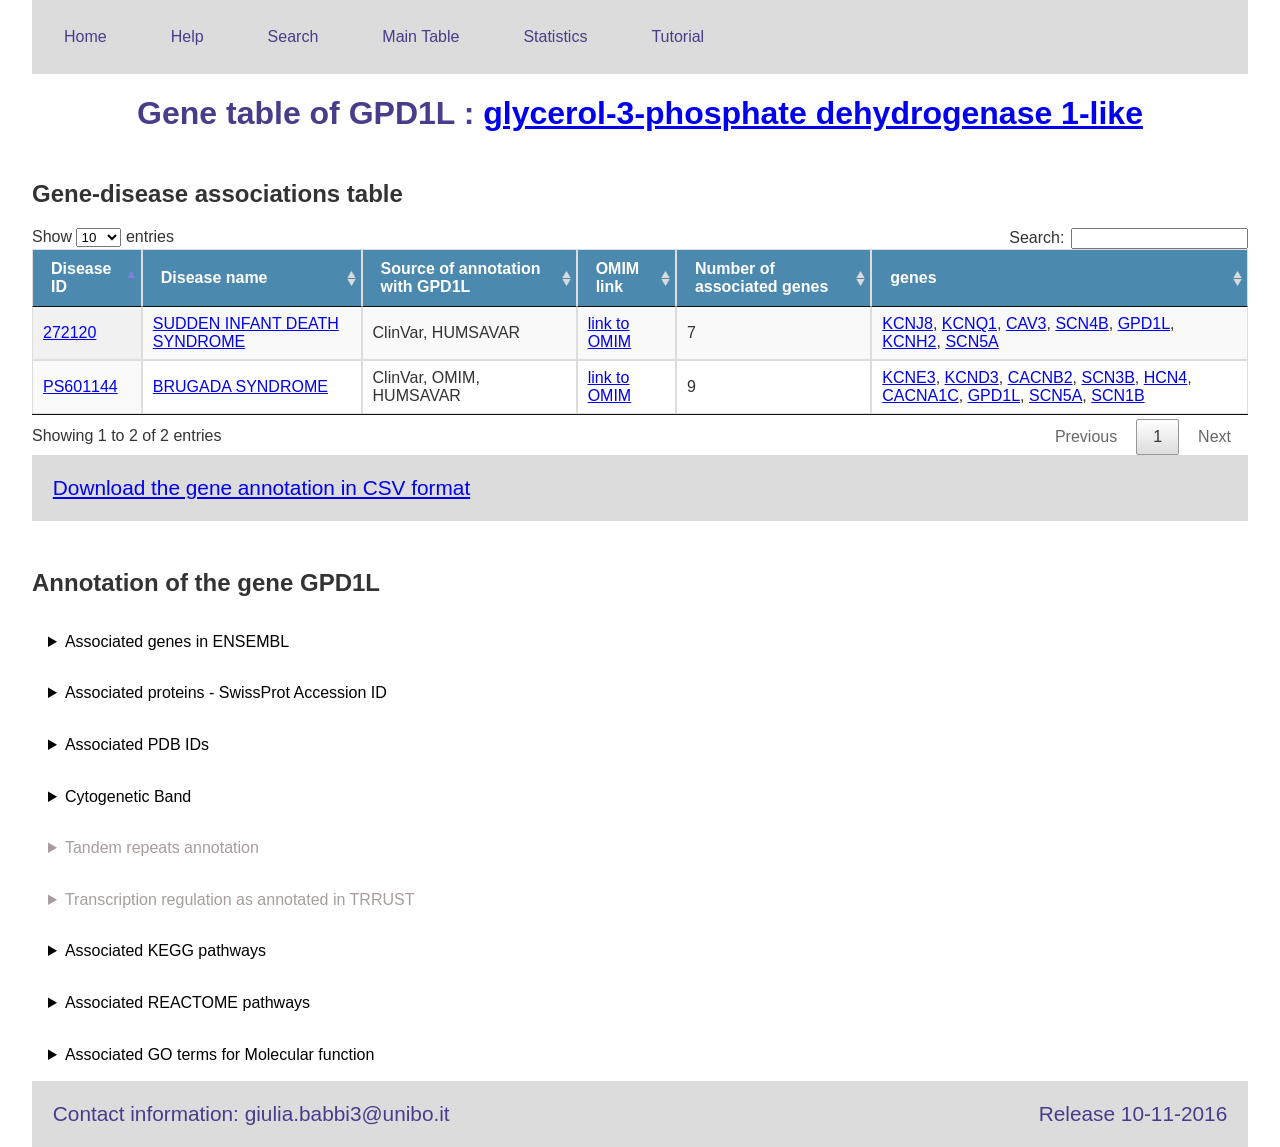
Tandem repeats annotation (162, 847)
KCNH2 (909, 341)
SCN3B (1107, 377)
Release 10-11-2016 (1133, 1113)
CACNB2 (1040, 377)
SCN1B (1117, 395)
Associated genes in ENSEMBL (177, 641)
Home (85, 36)
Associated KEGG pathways (165, 950)
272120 (69, 332)
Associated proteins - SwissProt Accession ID (226, 692)
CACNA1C (920, 395)
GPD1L (1144, 323)
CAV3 (1026, 323)
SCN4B (1081, 323)
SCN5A (971, 341)
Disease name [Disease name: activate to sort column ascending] (214, 277)
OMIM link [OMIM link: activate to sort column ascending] (618, 277)
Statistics (555, 36)
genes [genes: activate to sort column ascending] (913, 277)
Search (293, 36)
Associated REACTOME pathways (187, 1002)
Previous (1086, 436)
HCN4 (1166, 377)
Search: (1128, 237)
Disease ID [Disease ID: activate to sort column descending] (81, 277)
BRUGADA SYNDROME (240, 386)
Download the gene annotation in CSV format (261, 487)
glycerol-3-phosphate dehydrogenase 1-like (813, 113)
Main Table (420, 36)
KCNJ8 (907, 323)
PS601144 (80, 386)
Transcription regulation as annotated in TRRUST (240, 899)
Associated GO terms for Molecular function (219, 1054)
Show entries (103, 236)
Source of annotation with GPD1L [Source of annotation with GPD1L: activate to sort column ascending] (461, 277)
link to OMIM (610, 332)
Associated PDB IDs (137, 744)
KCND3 (972, 377)
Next (1214, 436)
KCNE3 (908, 377)
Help (187, 36)
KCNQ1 (969, 323)
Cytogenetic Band (128, 796)
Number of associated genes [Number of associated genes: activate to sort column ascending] (761, 277)
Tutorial (677, 36)
